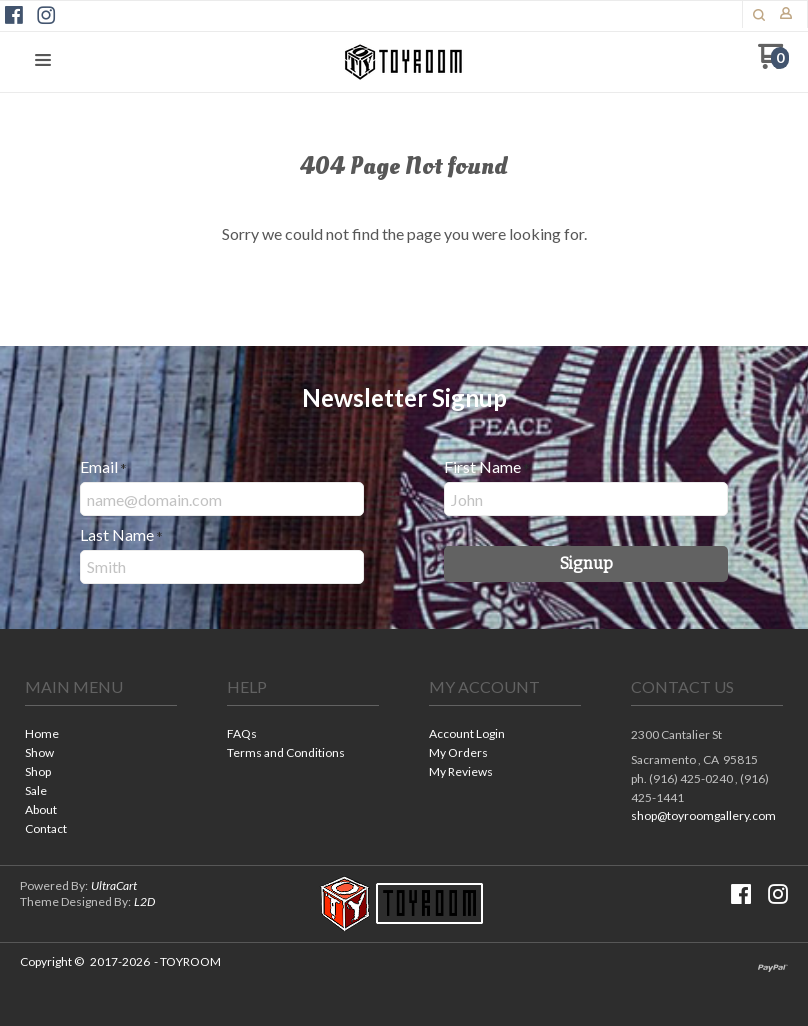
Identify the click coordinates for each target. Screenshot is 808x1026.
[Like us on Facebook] (14, 15)
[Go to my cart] (773, 63)
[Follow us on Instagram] (46, 15)
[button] (759, 15)
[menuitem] (101, 735)
